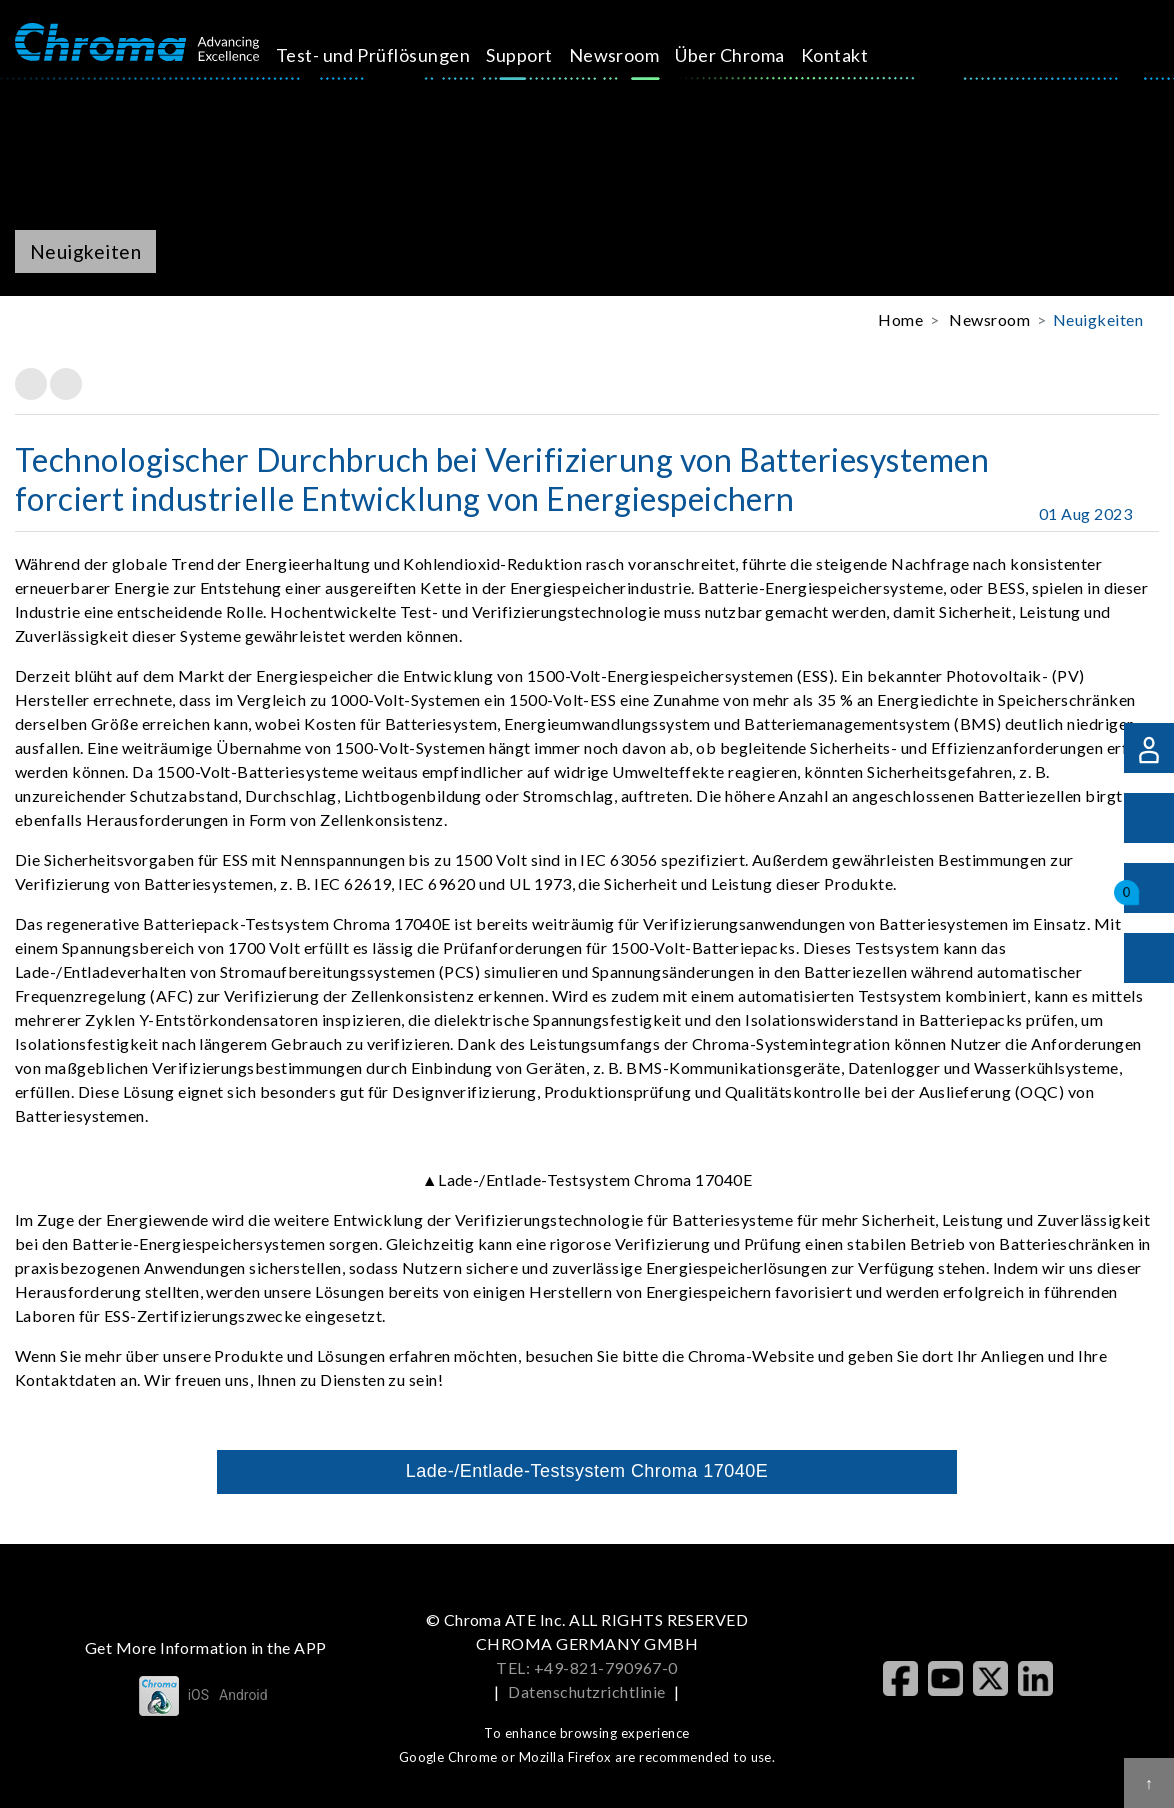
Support (542, 55)
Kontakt (856, 55)
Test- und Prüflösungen (395, 55)
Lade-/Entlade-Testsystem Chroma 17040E (587, 1471)
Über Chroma (752, 55)
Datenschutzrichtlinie (586, 1691)
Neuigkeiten (1098, 319)
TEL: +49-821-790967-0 (586, 1667)
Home (900, 319)
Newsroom (636, 55)
